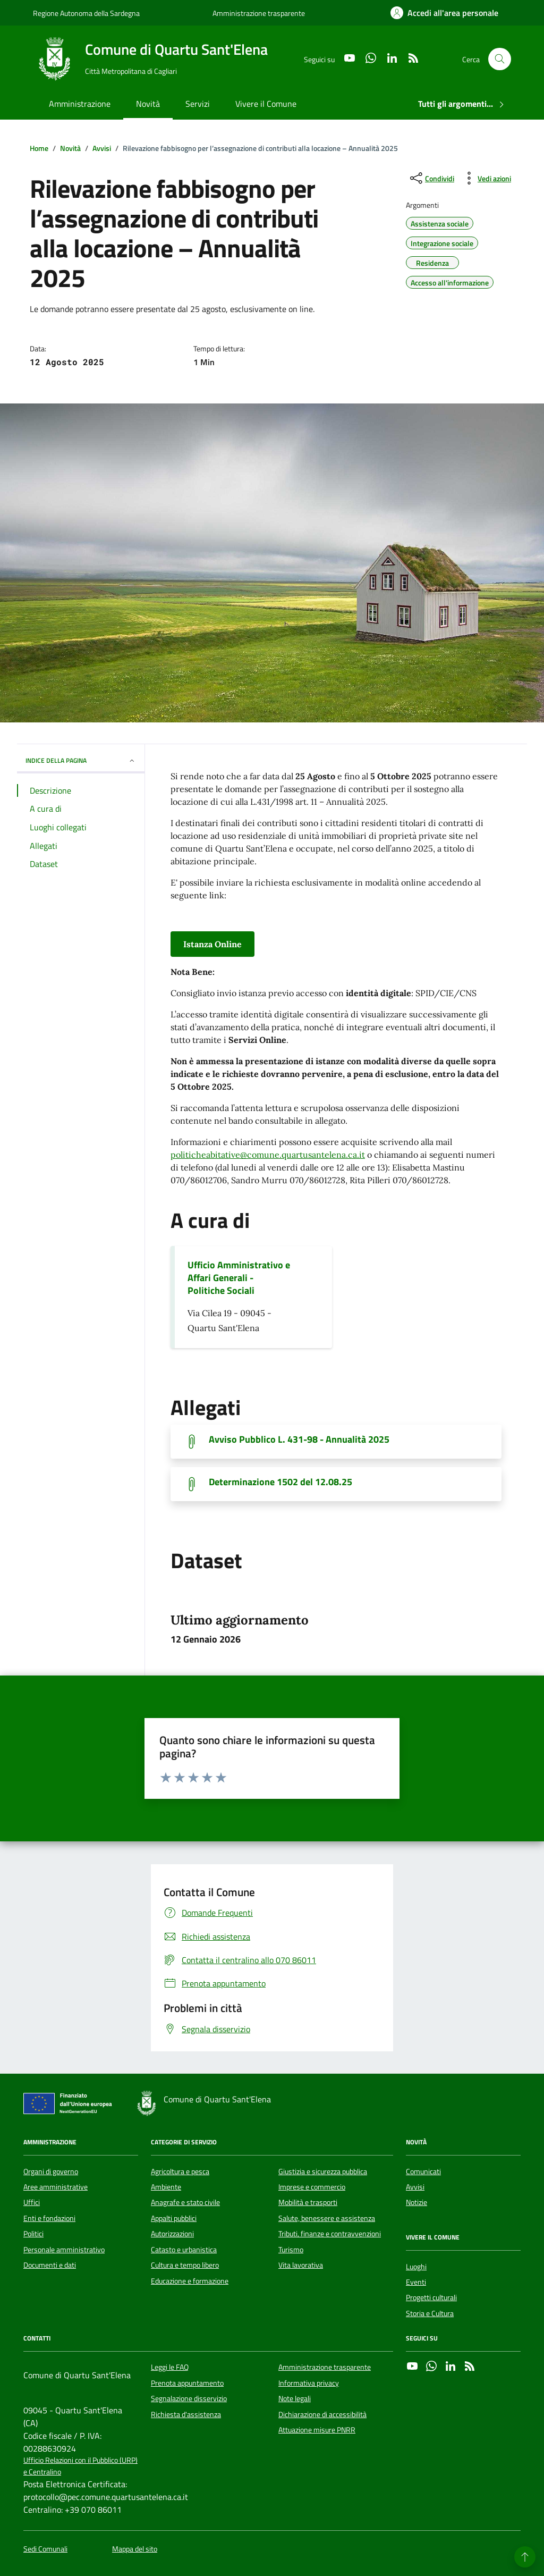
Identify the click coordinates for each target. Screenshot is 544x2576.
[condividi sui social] (431, 178)
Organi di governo (50, 2171)
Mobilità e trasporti (307, 2202)
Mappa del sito (134, 2549)
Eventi (416, 2282)
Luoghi (416, 2266)
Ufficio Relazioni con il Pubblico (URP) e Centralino (80, 2466)
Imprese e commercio (311, 2187)
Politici (33, 2234)
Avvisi (415, 2187)
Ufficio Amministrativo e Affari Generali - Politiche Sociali (239, 1278)
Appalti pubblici (174, 2218)
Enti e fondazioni (49, 2218)
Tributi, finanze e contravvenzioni (329, 2234)
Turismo (290, 2249)
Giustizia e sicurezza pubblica (322, 2171)
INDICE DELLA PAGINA (81, 760)
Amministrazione (79, 103)
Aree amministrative (55, 2187)
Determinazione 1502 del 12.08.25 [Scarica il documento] (280, 1482)
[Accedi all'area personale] (444, 13)
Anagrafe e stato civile (185, 2202)
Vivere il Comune (265, 103)
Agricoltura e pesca (180, 2171)
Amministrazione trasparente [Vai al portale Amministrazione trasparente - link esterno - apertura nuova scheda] (258, 13)
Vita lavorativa (300, 2265)
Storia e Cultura (430, 2313)
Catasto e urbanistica (184, 2249)
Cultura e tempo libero (185, 2265)
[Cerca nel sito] (499, 59)
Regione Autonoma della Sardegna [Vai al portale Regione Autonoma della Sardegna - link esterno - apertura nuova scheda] (86, 13)
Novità (148, 103)
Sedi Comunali (45, 2549)
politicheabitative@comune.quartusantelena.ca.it (268, 1154)
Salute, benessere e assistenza (326, 2218)
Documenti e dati (49, 2265)
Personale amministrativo (64, 2249)
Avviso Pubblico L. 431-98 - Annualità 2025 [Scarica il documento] (299, 1439)
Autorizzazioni (172, 2234)
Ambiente (166, 2187)
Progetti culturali (431, 2297)
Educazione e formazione (189, 2281)
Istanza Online (212, 944)
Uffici (31, 2202)
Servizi (197, 103)
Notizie (416, 2202)
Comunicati (423, 2171)
